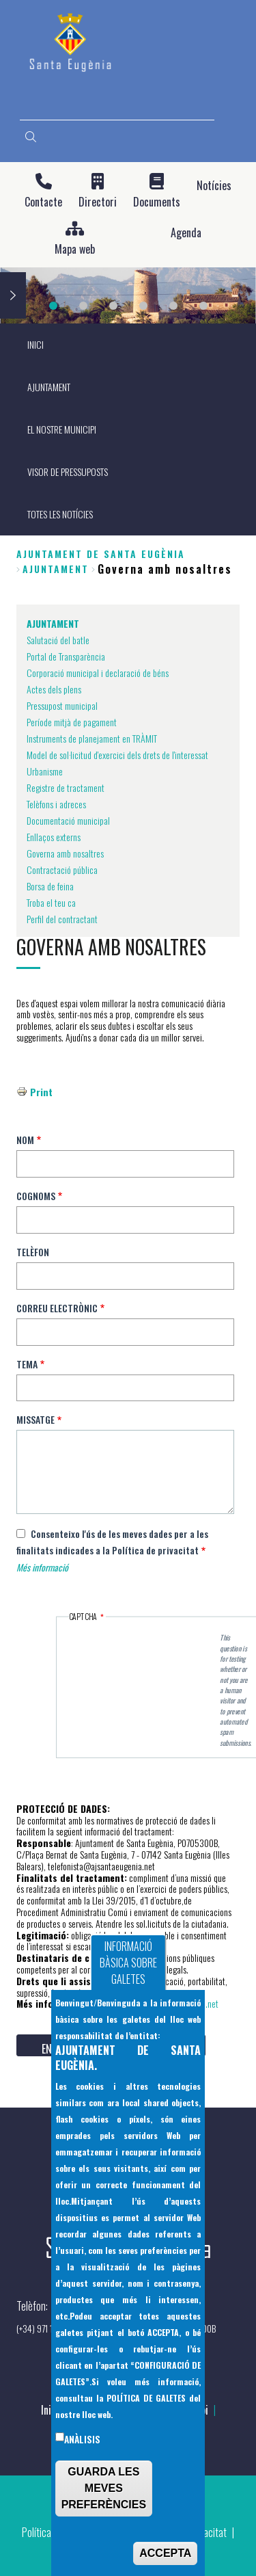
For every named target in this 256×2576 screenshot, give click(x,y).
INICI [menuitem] (35, 344)
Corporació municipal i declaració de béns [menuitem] (98, 672)
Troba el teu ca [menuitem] (51, 902)
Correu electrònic (57, 1308)
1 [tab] (53, 306)
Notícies (214, 185)
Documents (156, 202)
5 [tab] (173, 306)
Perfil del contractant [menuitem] (62, 919)
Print (41, 1092)
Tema (27, 1364)
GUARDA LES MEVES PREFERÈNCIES (103, 2488)
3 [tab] (113, 306)
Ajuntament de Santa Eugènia (100, 553)
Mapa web (75, 249)
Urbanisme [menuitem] (45, 771)
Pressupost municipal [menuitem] (62, 705)
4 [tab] (143, 306)
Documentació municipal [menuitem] (68, 820)
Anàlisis (82, 2439)
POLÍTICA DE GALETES (146, 2398)
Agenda (186, 233)
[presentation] (145, 1649)
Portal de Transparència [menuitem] (66, 656)
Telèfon (32, 1252)
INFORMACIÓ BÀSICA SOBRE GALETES (128, 1962)
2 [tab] (83, 306)
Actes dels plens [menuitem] (54, 689)
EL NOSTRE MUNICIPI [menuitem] (61, 429)
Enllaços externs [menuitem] (54, 836)
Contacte (43, 202)
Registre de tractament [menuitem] (65, 787)
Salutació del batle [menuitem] (58, 640)
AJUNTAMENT (56, 568)
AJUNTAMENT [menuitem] (48, 387)
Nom (25, 1139)
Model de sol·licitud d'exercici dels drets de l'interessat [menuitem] (117, 754)
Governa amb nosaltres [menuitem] (65, 853)
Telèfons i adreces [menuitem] (56, 804)
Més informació (42, 1567)
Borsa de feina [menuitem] (50, 886)
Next (13, 295)
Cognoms (35, 1196)
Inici (50, 2410)
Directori (98, 202)
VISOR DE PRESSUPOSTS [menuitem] (67, 471)
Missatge (35, 1419)
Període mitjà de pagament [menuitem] (72, 722)
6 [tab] (203, 306)
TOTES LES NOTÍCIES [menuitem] (60, 514)
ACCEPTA (165, 2553)
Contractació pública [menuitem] (62, 869)
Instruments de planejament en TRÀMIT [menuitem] (92, 738)
